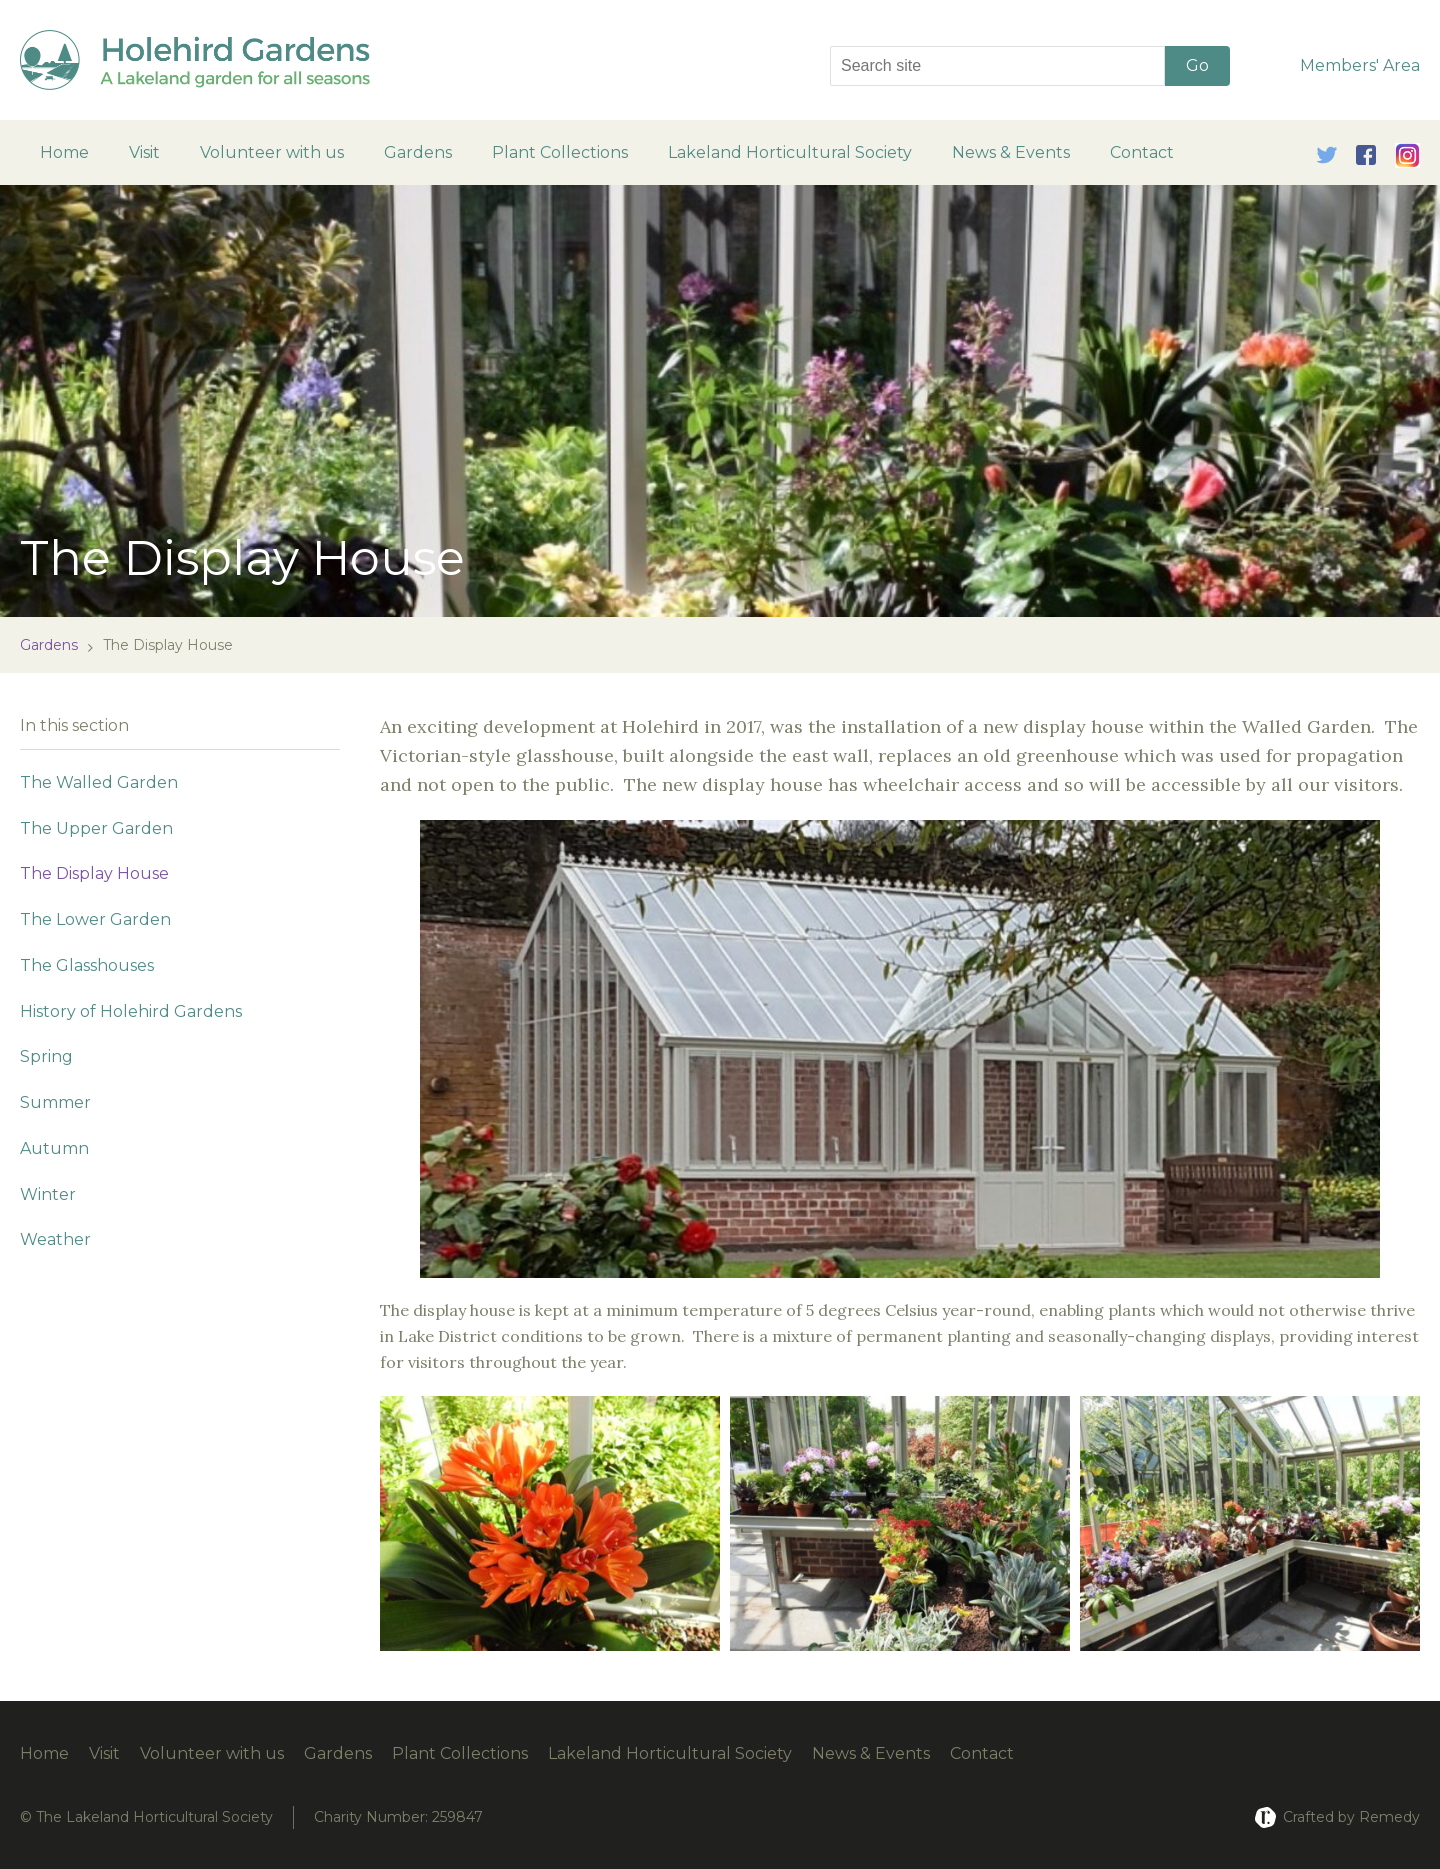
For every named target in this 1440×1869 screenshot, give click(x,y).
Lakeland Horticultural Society (790, 152)
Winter (48, 1194)
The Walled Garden (99, 782)
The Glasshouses (87, 965)
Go (1197, 65)
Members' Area (1360, 65)
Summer (55, 1102)
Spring (46, 1056)
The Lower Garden (95, 919)
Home (64, 152)
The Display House (94, 873)
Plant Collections (560, 152)
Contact (1142, 152)
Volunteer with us (272, 152)
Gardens (418, 152)
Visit (144, 152)
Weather (55, 1239)
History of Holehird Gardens (131, 1011)
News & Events (1011, 152)
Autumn (54, 1148)
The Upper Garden (96, 828)
